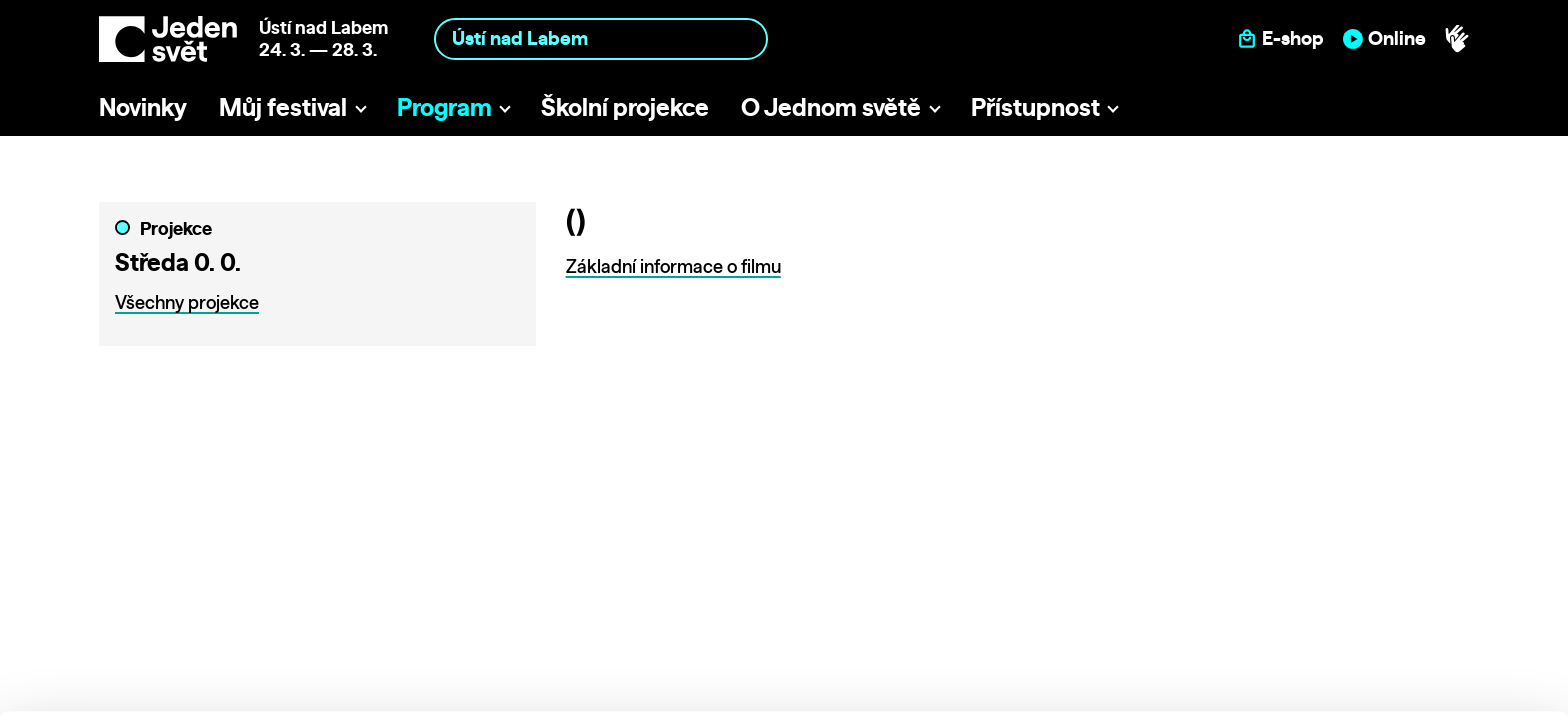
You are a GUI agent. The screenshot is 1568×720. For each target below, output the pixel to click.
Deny (1401, 656)
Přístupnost (1035, 107)
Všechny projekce (187, 302)
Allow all (1401, 573)
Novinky (143, 107)
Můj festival (283, 107)
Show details (308, 694)
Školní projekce (625, 107)
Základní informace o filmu (673, 266)
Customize (1402, 614)
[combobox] (601, 38)
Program (444, 107)
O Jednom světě (831, 107)
